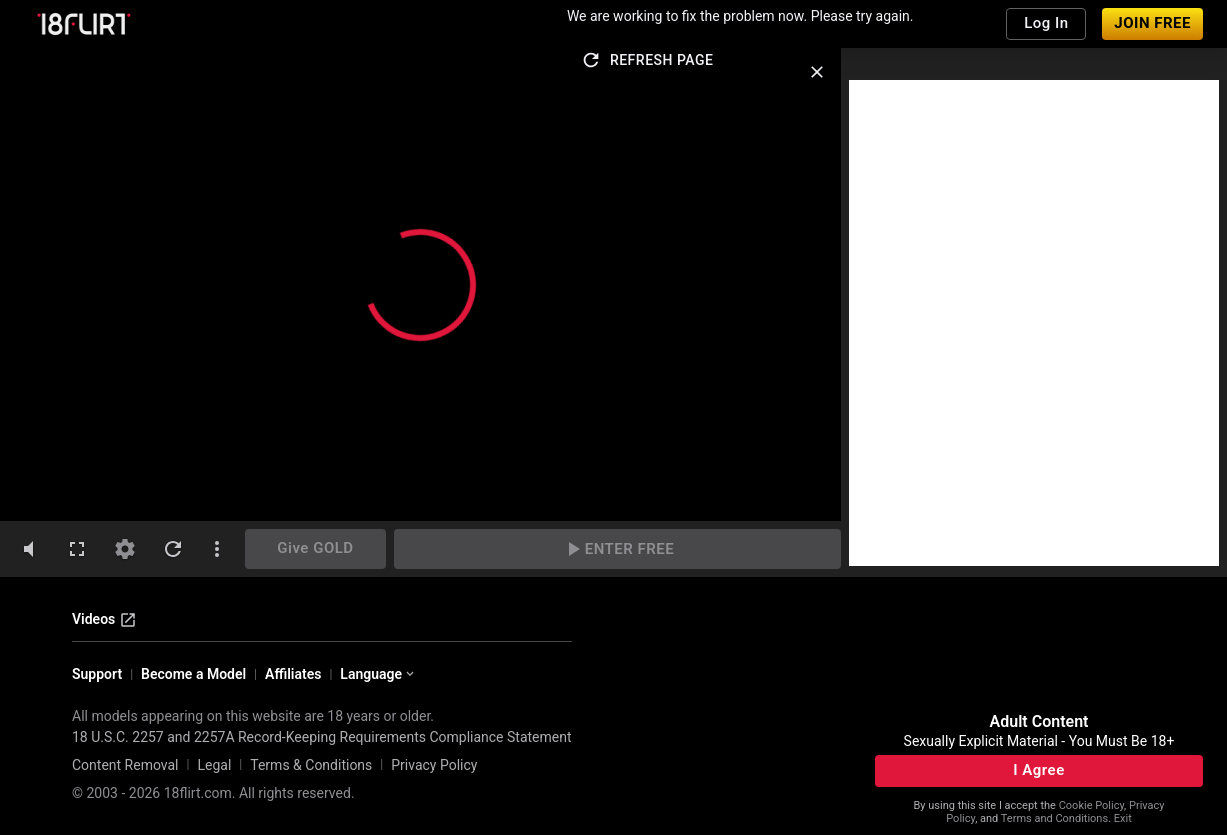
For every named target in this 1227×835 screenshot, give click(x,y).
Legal (214, 765)
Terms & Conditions (311, 765)
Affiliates (293, 674)
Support (97, 674)
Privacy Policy (434, 765)
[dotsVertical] (217, 549)
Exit (1123, 818)
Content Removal (125, 765)
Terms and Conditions (1054, 818)
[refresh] (173, 549)
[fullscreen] (77, 549)
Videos (104, 620)
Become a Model (193, 674)
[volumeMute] (29, 549)
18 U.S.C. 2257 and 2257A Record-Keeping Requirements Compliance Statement (322, 737)
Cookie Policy (1091, 805)
